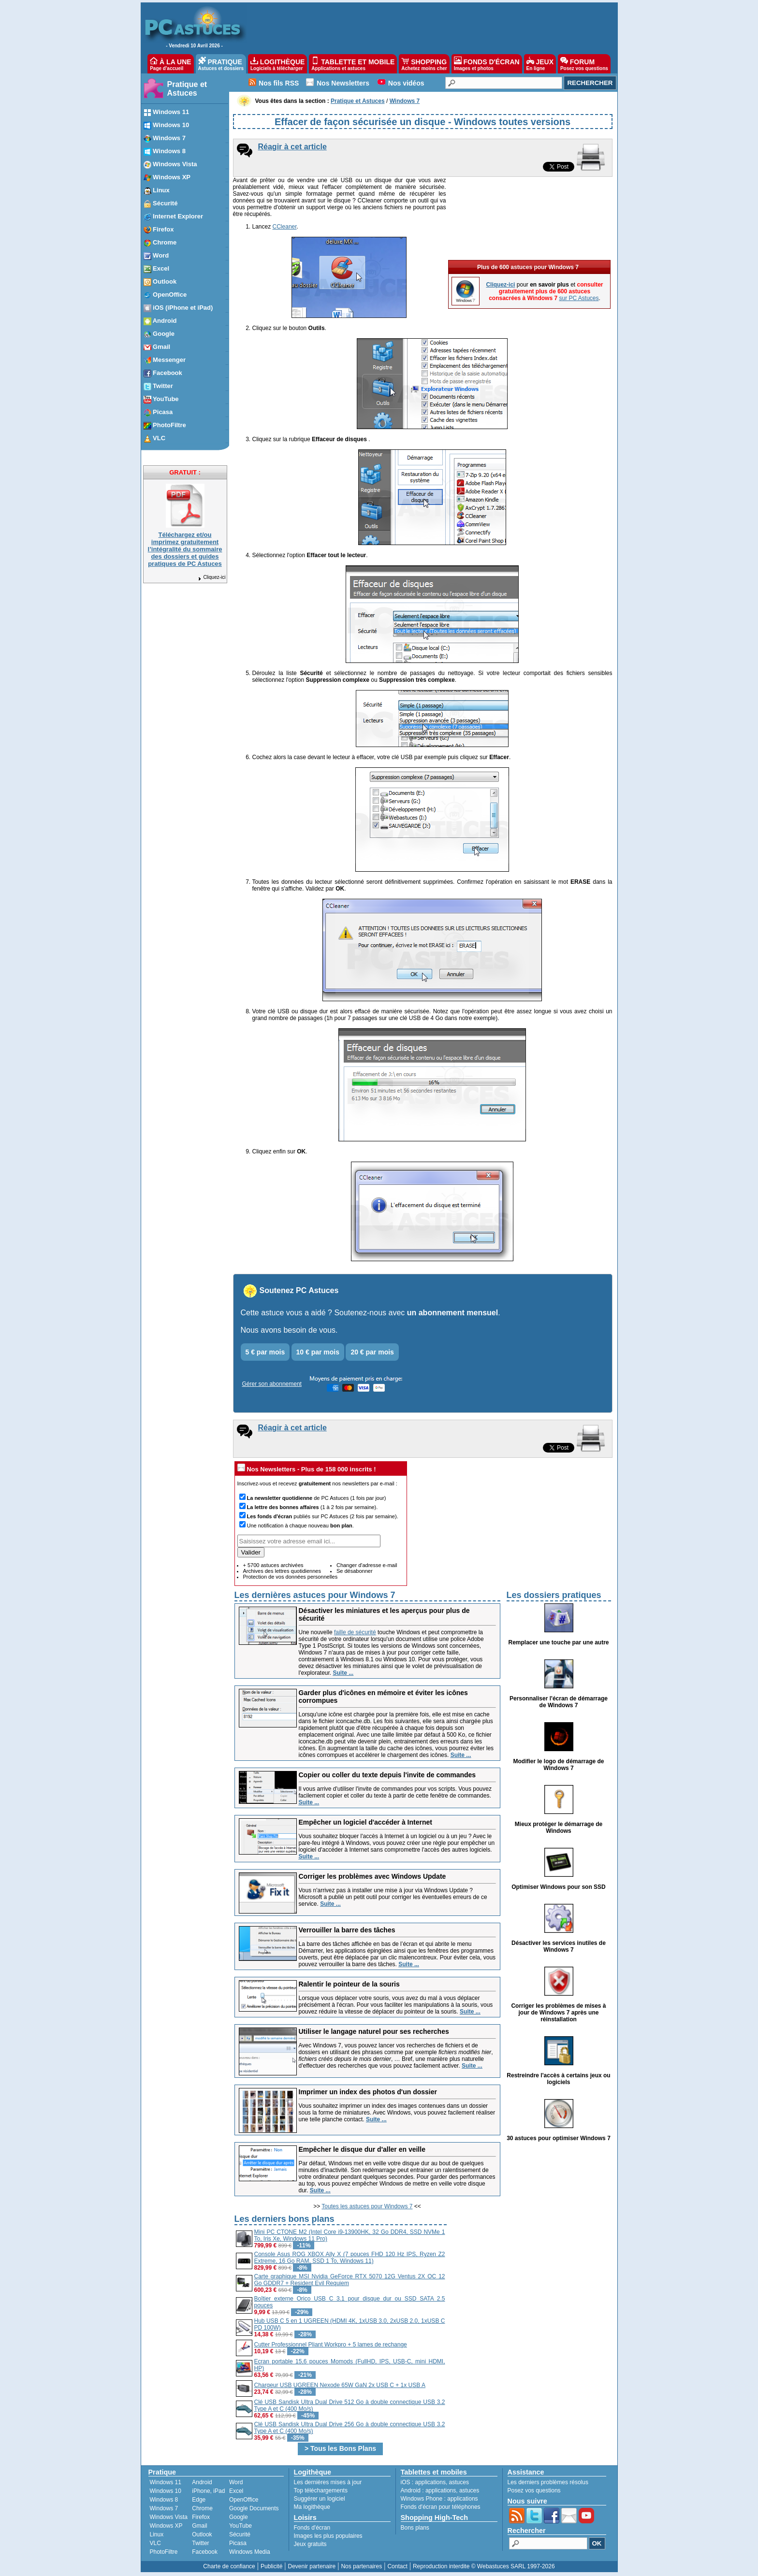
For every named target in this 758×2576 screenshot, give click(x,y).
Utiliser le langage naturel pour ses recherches (374, 2031)
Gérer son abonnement (272, 1384)
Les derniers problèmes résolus (548, 2482)
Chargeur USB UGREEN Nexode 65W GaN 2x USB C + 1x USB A (339, 2385)
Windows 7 (164, 2508)
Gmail (199, 2525)
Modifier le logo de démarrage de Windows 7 (558, 1764)
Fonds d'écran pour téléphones (441, 2507)
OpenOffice (243, 2499)
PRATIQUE (221, 64)
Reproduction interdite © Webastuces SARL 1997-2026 (484, 2566)
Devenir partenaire (312, 2566)
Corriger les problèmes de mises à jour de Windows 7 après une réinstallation (558, 2012)
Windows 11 (165, 2482)
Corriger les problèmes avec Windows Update (372, 1876)
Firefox (201, 2517)
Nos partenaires (361, 2566)
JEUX (540, 64)
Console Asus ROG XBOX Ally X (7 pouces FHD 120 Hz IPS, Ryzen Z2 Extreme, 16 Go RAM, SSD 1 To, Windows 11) (349, 2257)
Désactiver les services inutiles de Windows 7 (558, 1946)
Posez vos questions (534, 2490)
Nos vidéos (406, 83)
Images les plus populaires (328, 2536)
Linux (157, 2534)
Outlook (202, 2534)
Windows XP (166, 2525)
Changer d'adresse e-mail (366, 1565)
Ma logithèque (312, 2507)
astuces (459, 2482)
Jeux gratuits (310, 2544)
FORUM (584, 64)
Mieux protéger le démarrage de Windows (558, 1827)
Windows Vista (169, 2517)
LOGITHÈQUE (277, 64)
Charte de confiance (229, 2566)
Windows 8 (164, 2499)
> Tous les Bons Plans (340, 2448)
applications (430, 2482)
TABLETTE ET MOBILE (352, 64)
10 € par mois (318, 1352)
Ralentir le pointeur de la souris (349, 1984)
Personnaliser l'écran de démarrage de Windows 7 (559, 1702)
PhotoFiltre (164, 2551)
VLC (155, 2543)
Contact (397, 2566)
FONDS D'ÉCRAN (487, 64)
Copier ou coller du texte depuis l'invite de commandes (387, 1775)
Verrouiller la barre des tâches (347, 1930)
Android (202, 2482)
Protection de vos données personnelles (290, 1577)
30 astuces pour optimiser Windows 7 (559, 2138)
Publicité (271, 2566)
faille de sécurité (355, 1632)
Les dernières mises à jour (328, 2482)
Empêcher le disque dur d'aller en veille (362, 2149)
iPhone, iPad (208, 2491)
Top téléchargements (321, 2490)
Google (238, 2517)
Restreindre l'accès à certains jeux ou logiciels (558, 2079)
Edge (198, 2499)
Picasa (238, 2543)
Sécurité (239, 2534)
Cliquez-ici (211, 577)
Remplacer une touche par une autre (558, 1642)
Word (236, 2482)
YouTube (240, 2525)
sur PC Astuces (578, 230)
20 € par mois (372, 1352)
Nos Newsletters (343, 83)
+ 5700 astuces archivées (273, 1565)
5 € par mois (265, 1352)
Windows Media (249, 2551)
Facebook (205, 2551)
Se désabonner (354, 1571)
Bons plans (415, 2527)
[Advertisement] (530, 2280)
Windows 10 (165, 2491)
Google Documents (254, 2508)
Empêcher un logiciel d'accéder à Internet (365, 1822)
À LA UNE (170, 64)
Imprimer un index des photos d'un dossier (368, 2092)
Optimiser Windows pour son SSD (558, 1887)
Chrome (202, 2508)
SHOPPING (424, 64)
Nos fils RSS (279, 83)
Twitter (200, 2543)
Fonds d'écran (312, 2527)
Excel (236, 2491)
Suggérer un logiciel (319, 2498)
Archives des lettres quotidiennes (282, 1571)
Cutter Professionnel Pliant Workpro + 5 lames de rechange (330, 2344)
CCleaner (285, 226)
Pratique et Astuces (187, 88)
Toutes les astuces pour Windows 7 (366, 2206)
